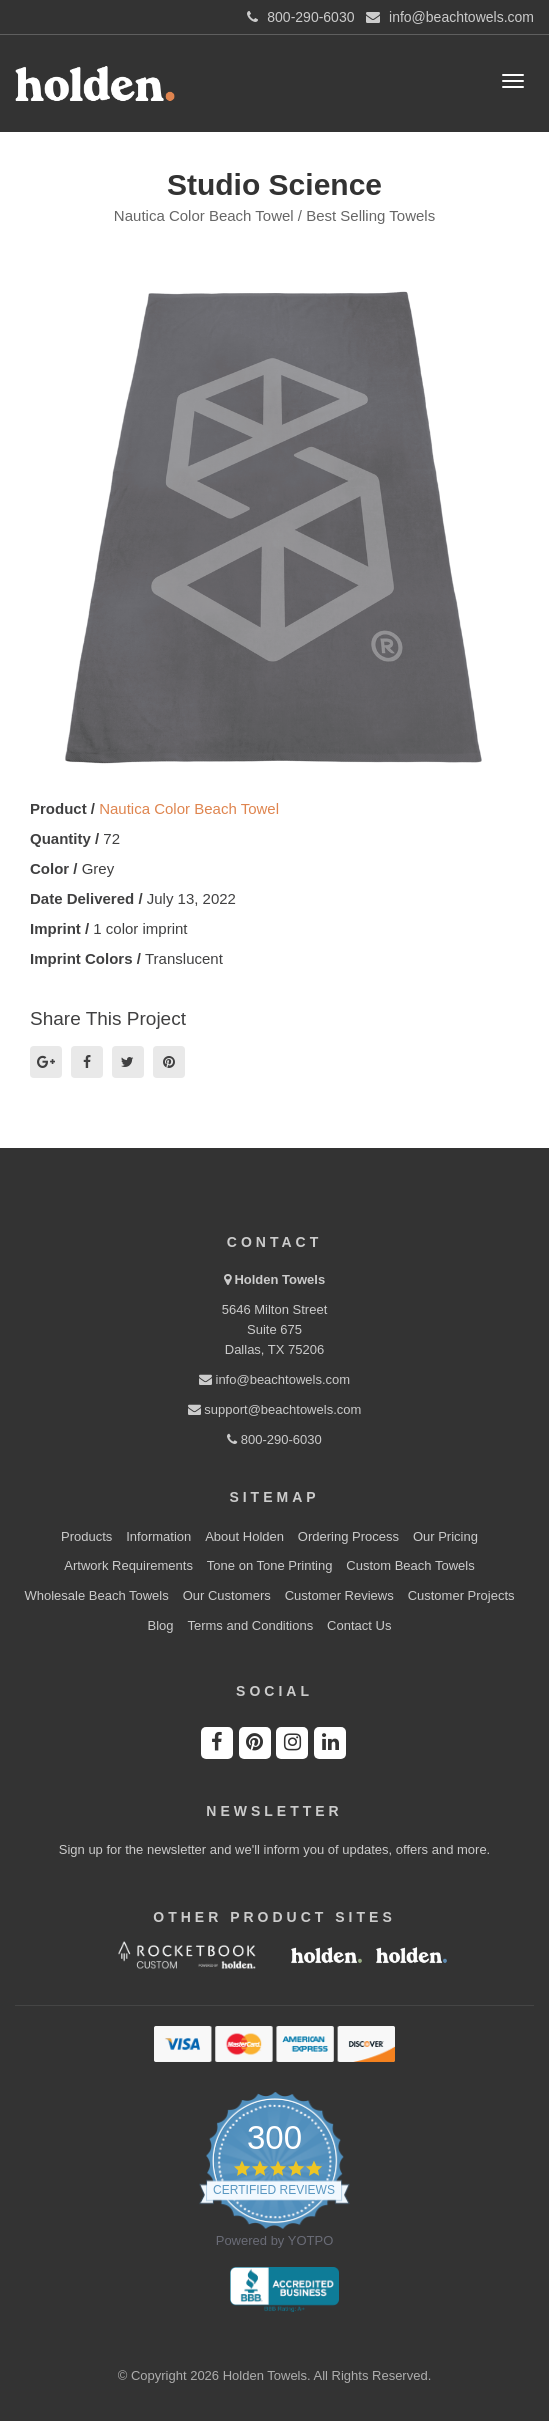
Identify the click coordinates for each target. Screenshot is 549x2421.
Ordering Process (348, 1536)
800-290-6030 (274, 1439)
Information (158, 1536)
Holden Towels (279, 1279)
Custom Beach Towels (410, 1565)
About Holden (244, 1536)
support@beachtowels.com (275, 1409)
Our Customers (227, 1595)
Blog (161, 1625)
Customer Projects (461, 1595)
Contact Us (359, 1625)
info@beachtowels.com (274, 1379)
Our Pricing (445, 1536)
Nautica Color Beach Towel (189, 808)
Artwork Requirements (128, 1565)
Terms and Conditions (250, 1625)
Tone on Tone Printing (270, 1565)
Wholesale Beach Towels (96, 1595)
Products (86, 1536)
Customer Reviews (339, 1595)
